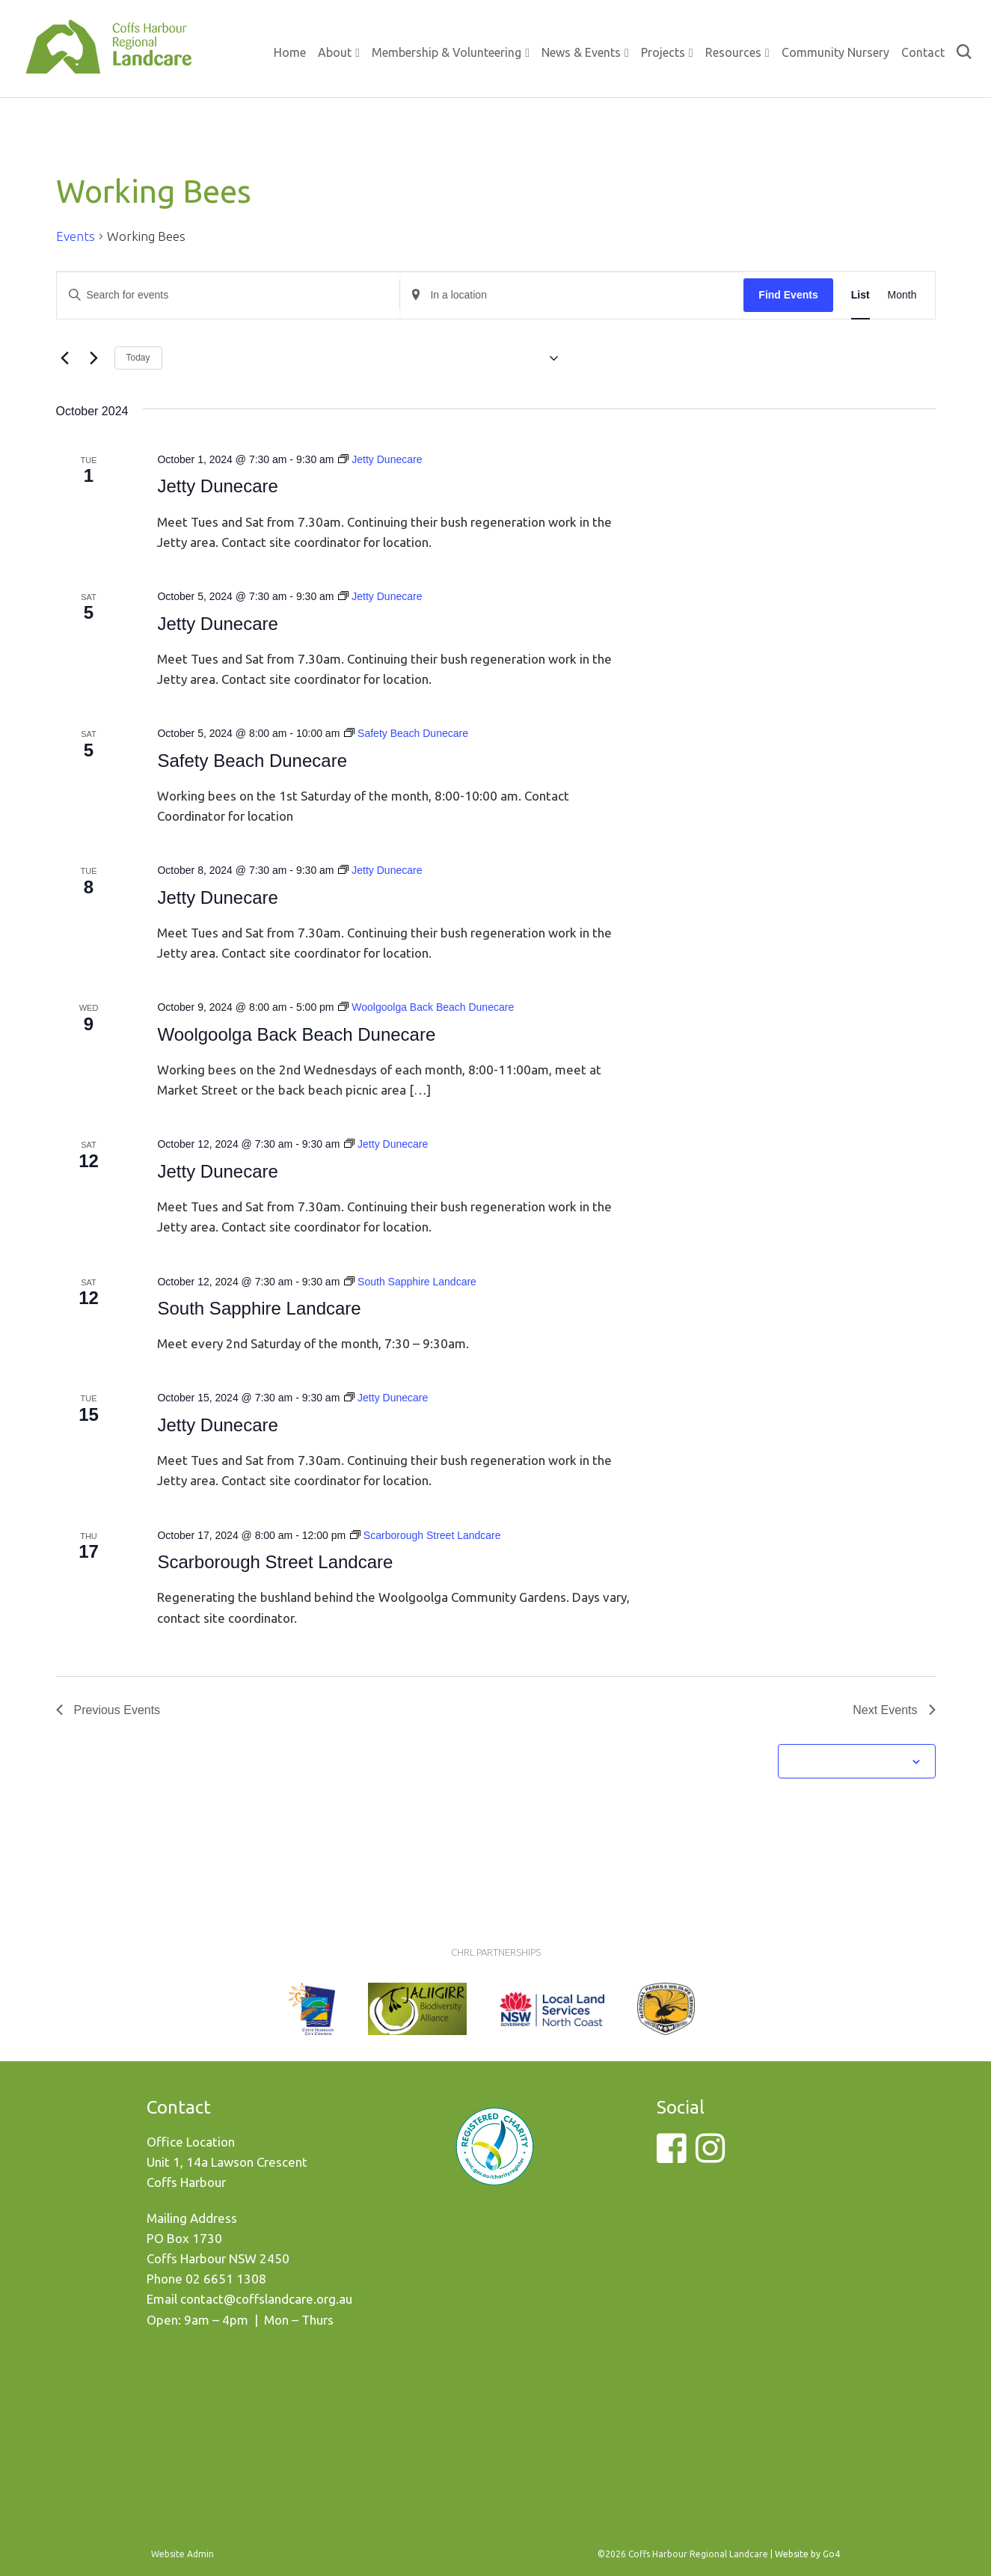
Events (75, 236)
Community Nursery (835, 52)
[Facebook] (671, 2156)
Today (138, 357)
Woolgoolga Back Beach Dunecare (296, 1034)
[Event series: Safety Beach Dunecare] (406, 733)
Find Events (787, 295)
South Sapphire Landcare (258, 1308)
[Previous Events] (65, 358)
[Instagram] (710, 2156)
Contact (923, 52)
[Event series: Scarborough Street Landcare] (425, 1535)
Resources (733, 52)
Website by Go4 (807, 2554)
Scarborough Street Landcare (275, 1562)
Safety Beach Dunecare (252, 760)
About (335, 52)
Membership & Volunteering (446, 52)
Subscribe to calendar (848, 1761)
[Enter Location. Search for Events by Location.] (571, 295)
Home (290, 52)
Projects (663, 52)
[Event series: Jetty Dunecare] (380, 459)
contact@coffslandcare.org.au (266, 2299)
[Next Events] (94, 358)
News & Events (581, 52)
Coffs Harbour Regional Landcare (108, 61)
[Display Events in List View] (860, 295)
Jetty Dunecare (217, 486)
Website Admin (182, 2554)
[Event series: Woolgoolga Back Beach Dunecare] (426, 1007)
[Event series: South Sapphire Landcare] (410, 1282)
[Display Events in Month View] (902, 295)
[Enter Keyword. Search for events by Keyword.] (228, 295)
